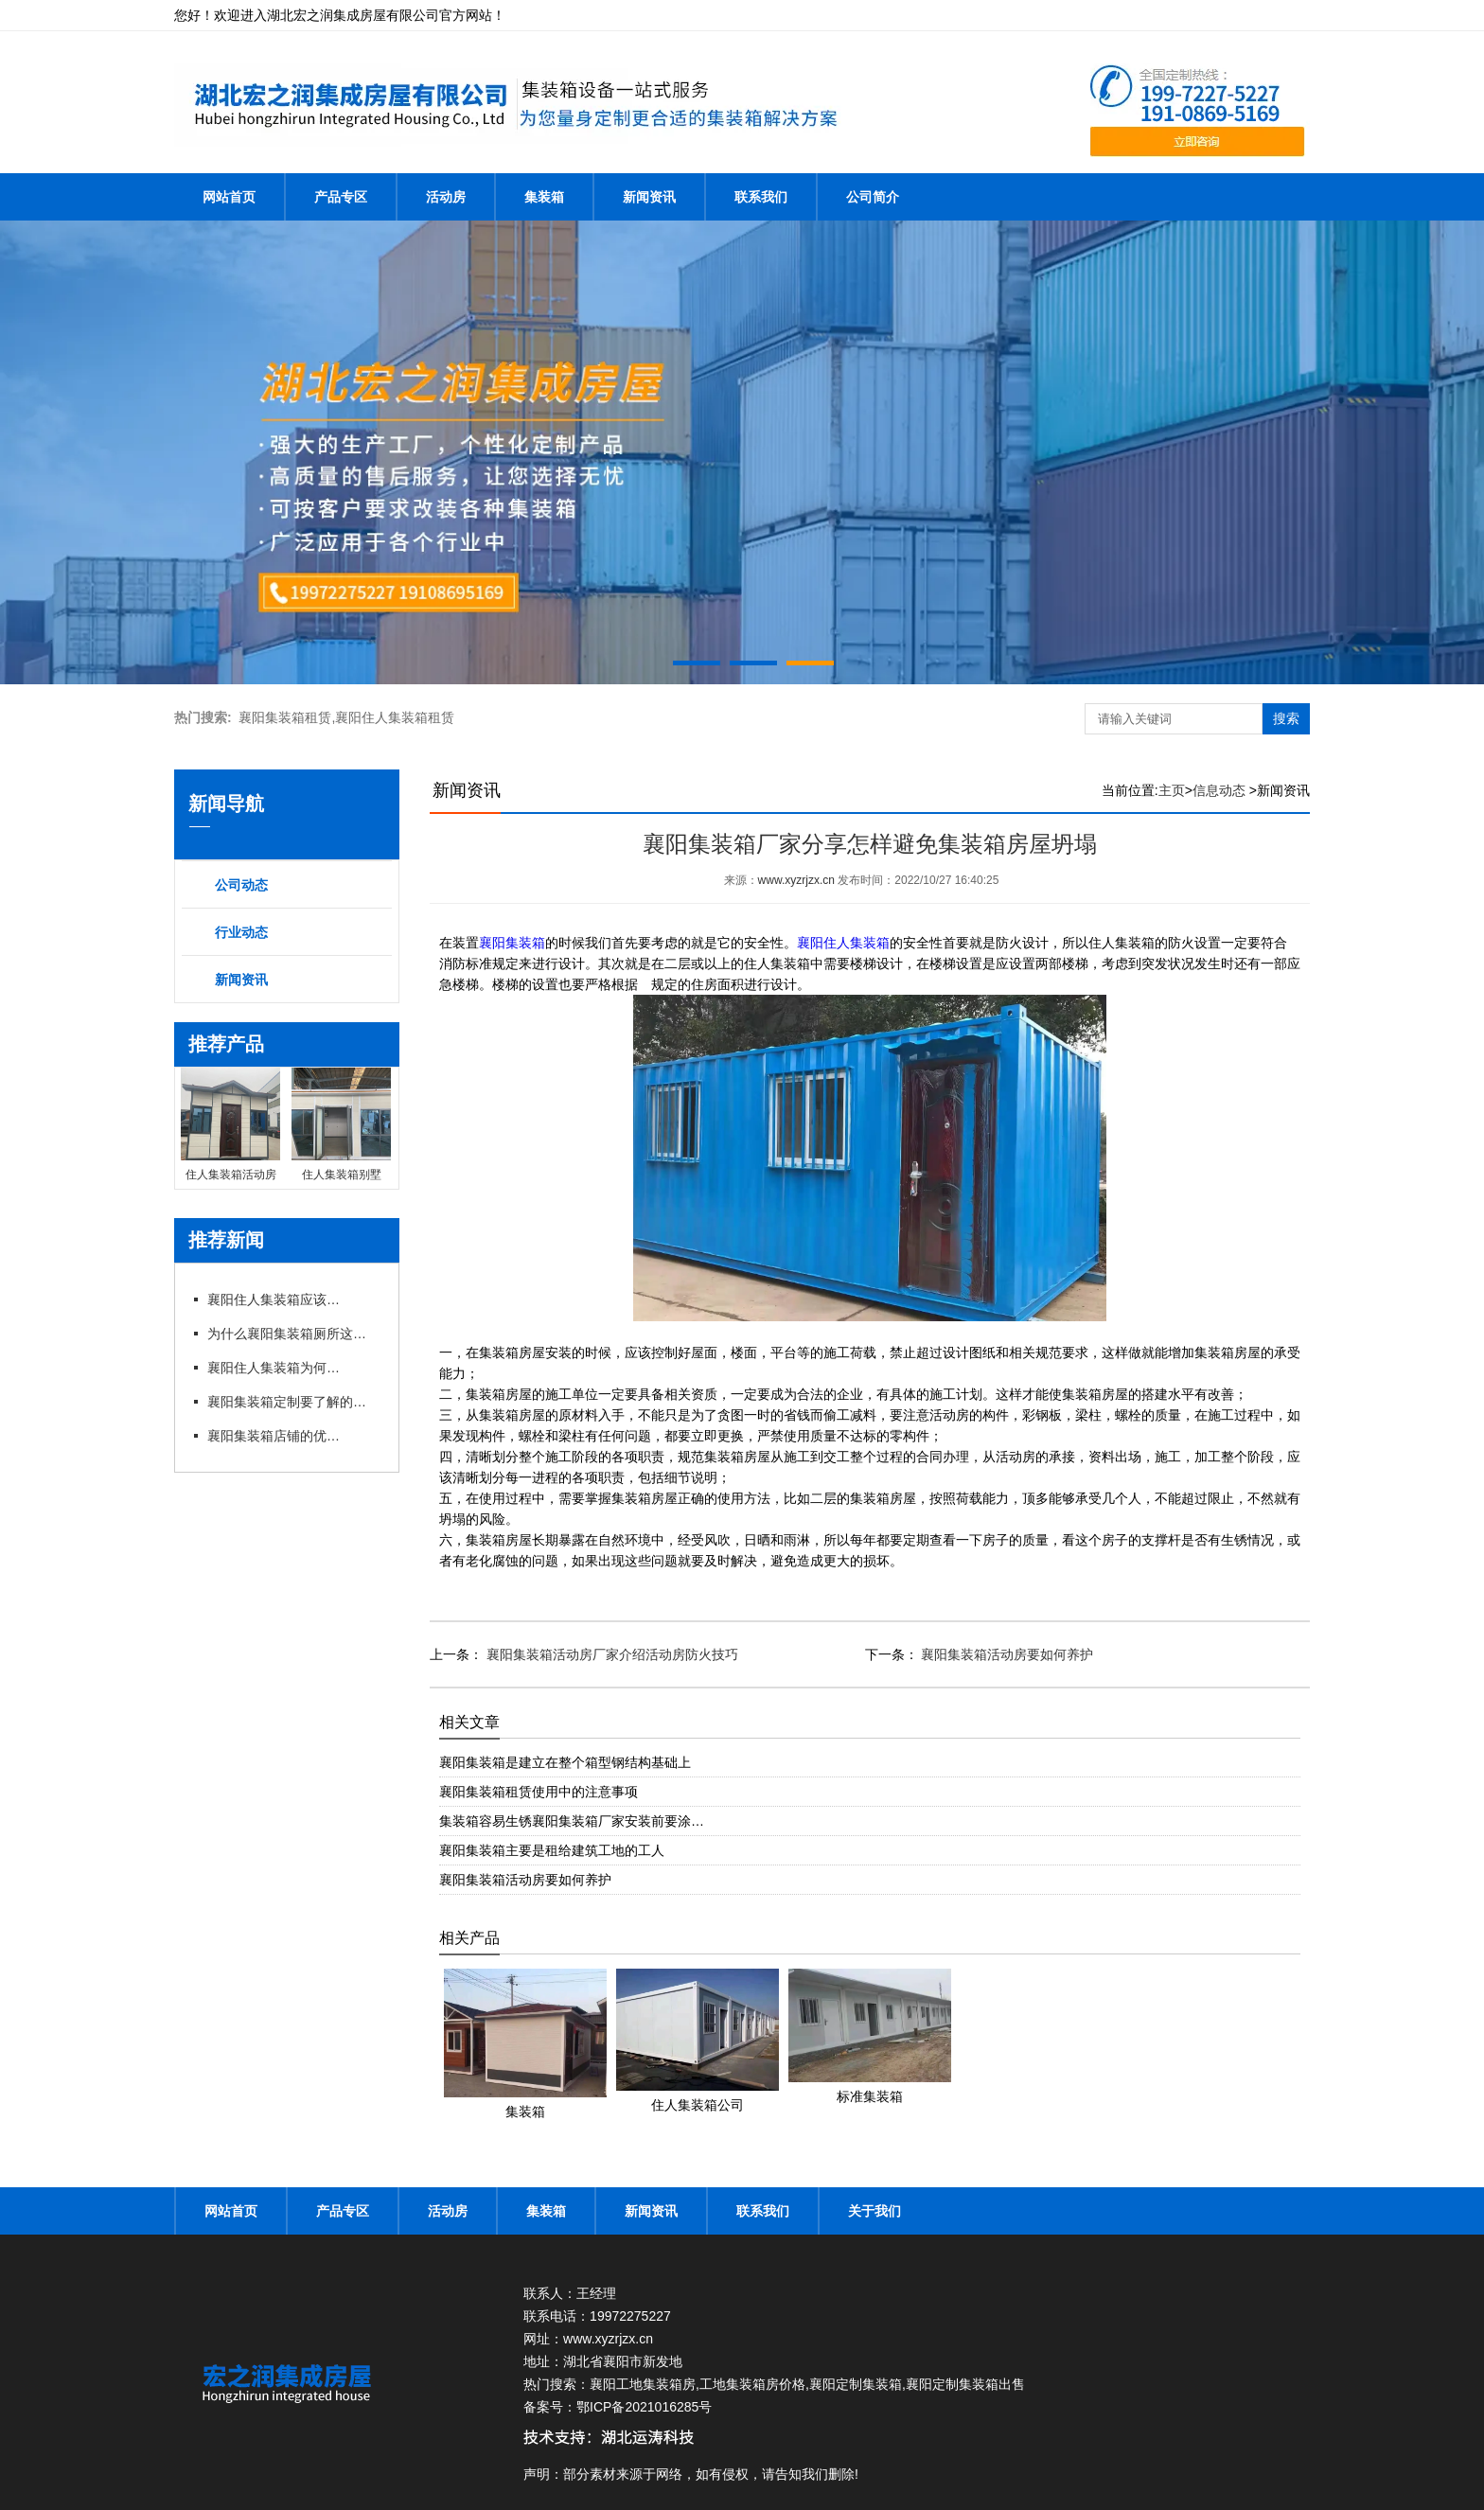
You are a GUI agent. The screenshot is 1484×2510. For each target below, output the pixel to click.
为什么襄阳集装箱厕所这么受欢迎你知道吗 (292, 1333)
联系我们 (760, 196)
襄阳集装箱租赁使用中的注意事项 (538, 1791)
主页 (1171, 790)
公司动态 (241, 885)
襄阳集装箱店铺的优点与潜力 (273, 1435)
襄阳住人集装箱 (843, 942)
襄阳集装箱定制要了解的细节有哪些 (292, 1401)
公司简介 (872, 196)
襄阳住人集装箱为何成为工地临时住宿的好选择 (273, 1367)
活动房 (446, 196)
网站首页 (229, 196)
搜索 (1286, 718)
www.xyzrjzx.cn (796, 880)
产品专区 (340, 196)
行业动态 (241, 932)
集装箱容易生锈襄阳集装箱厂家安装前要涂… (571, 1821)
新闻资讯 (649, 196)
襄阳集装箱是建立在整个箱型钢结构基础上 (565, 1762)
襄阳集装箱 (512, 942)
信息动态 (1219, 790)
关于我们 (874, 2210)
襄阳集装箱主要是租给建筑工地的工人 (551, 1850)
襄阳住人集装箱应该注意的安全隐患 (273, 1299)
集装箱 (544, 196)
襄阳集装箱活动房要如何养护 (1006, 1654)
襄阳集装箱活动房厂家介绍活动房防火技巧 (610, 1654)
